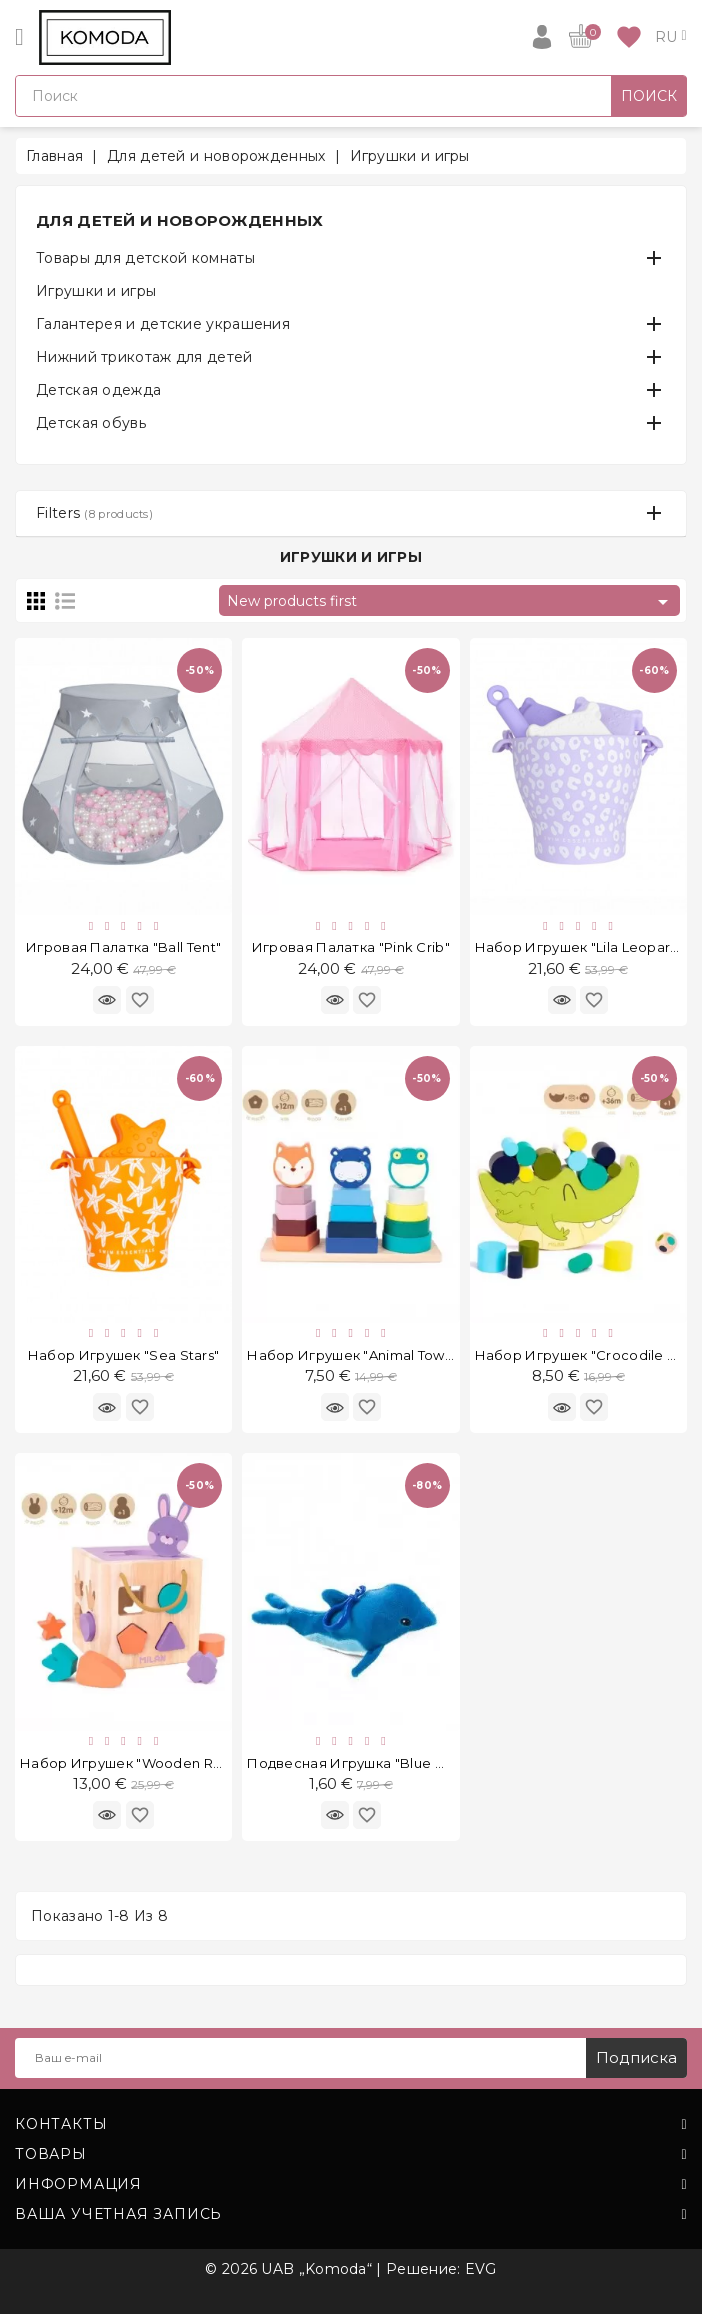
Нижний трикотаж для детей (144, 357)
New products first (451, 602)
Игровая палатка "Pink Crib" (351, 947)
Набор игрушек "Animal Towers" (359, 1355)
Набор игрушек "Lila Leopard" (580, 947)
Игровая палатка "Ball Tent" (123, 947)
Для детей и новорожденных (180, 220)
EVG (481, 2269)
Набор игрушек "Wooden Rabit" (132, 1763)
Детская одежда (98, 390)
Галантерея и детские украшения (163, 324)
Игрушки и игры (96, 291)
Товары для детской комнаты (145, 258)
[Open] (19, 37)
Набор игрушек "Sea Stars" (124, 1355)
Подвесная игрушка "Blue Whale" (365, 1763)
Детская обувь (91, 423)
